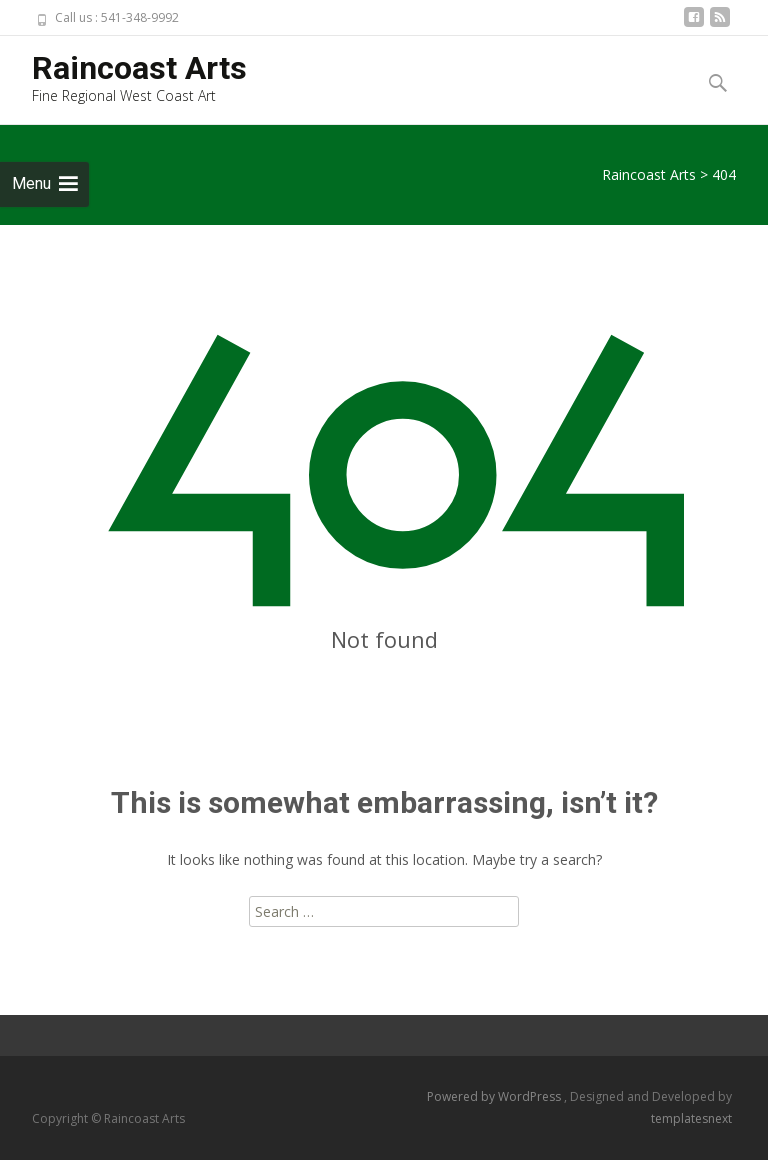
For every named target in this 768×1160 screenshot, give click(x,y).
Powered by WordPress (495, 1096)
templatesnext (691, 1118)
